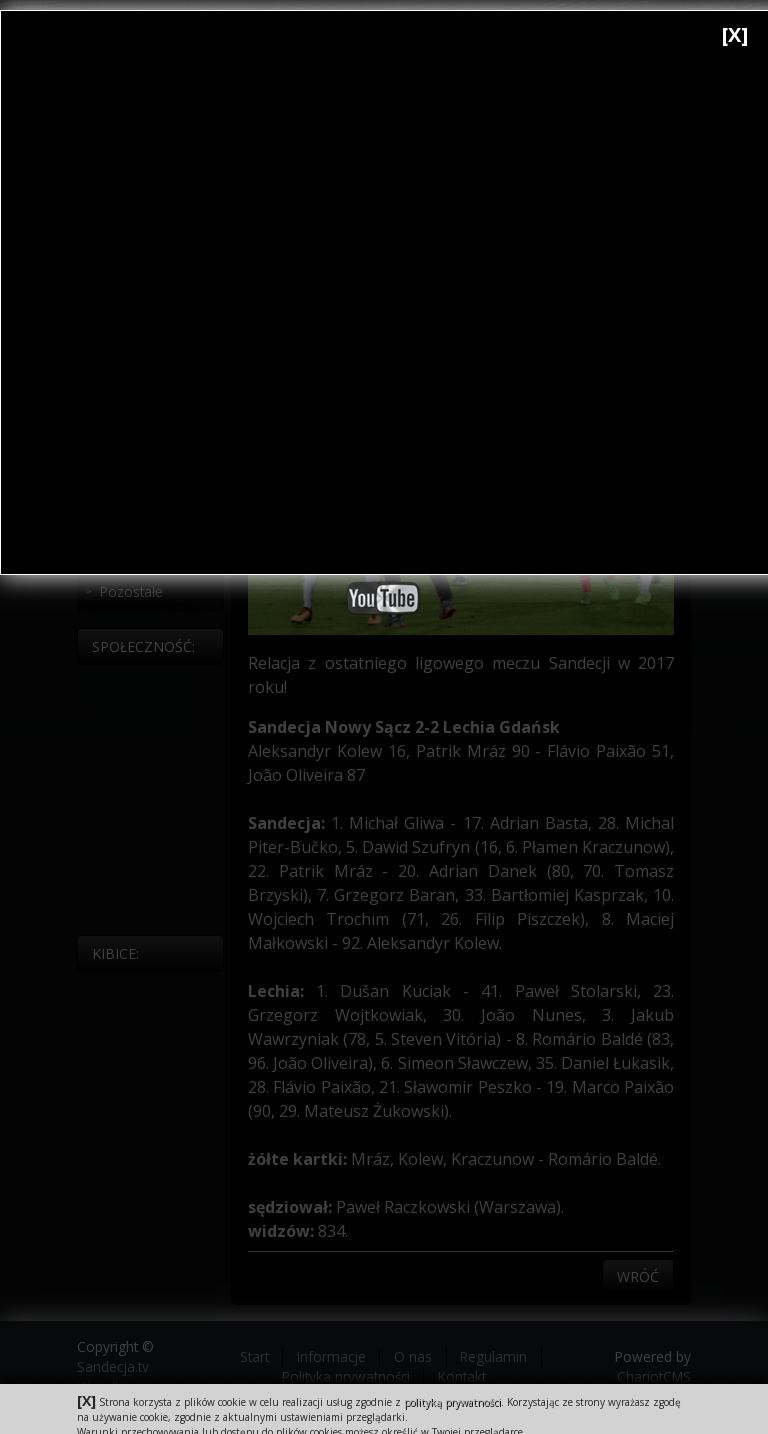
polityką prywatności (452, 1402)
